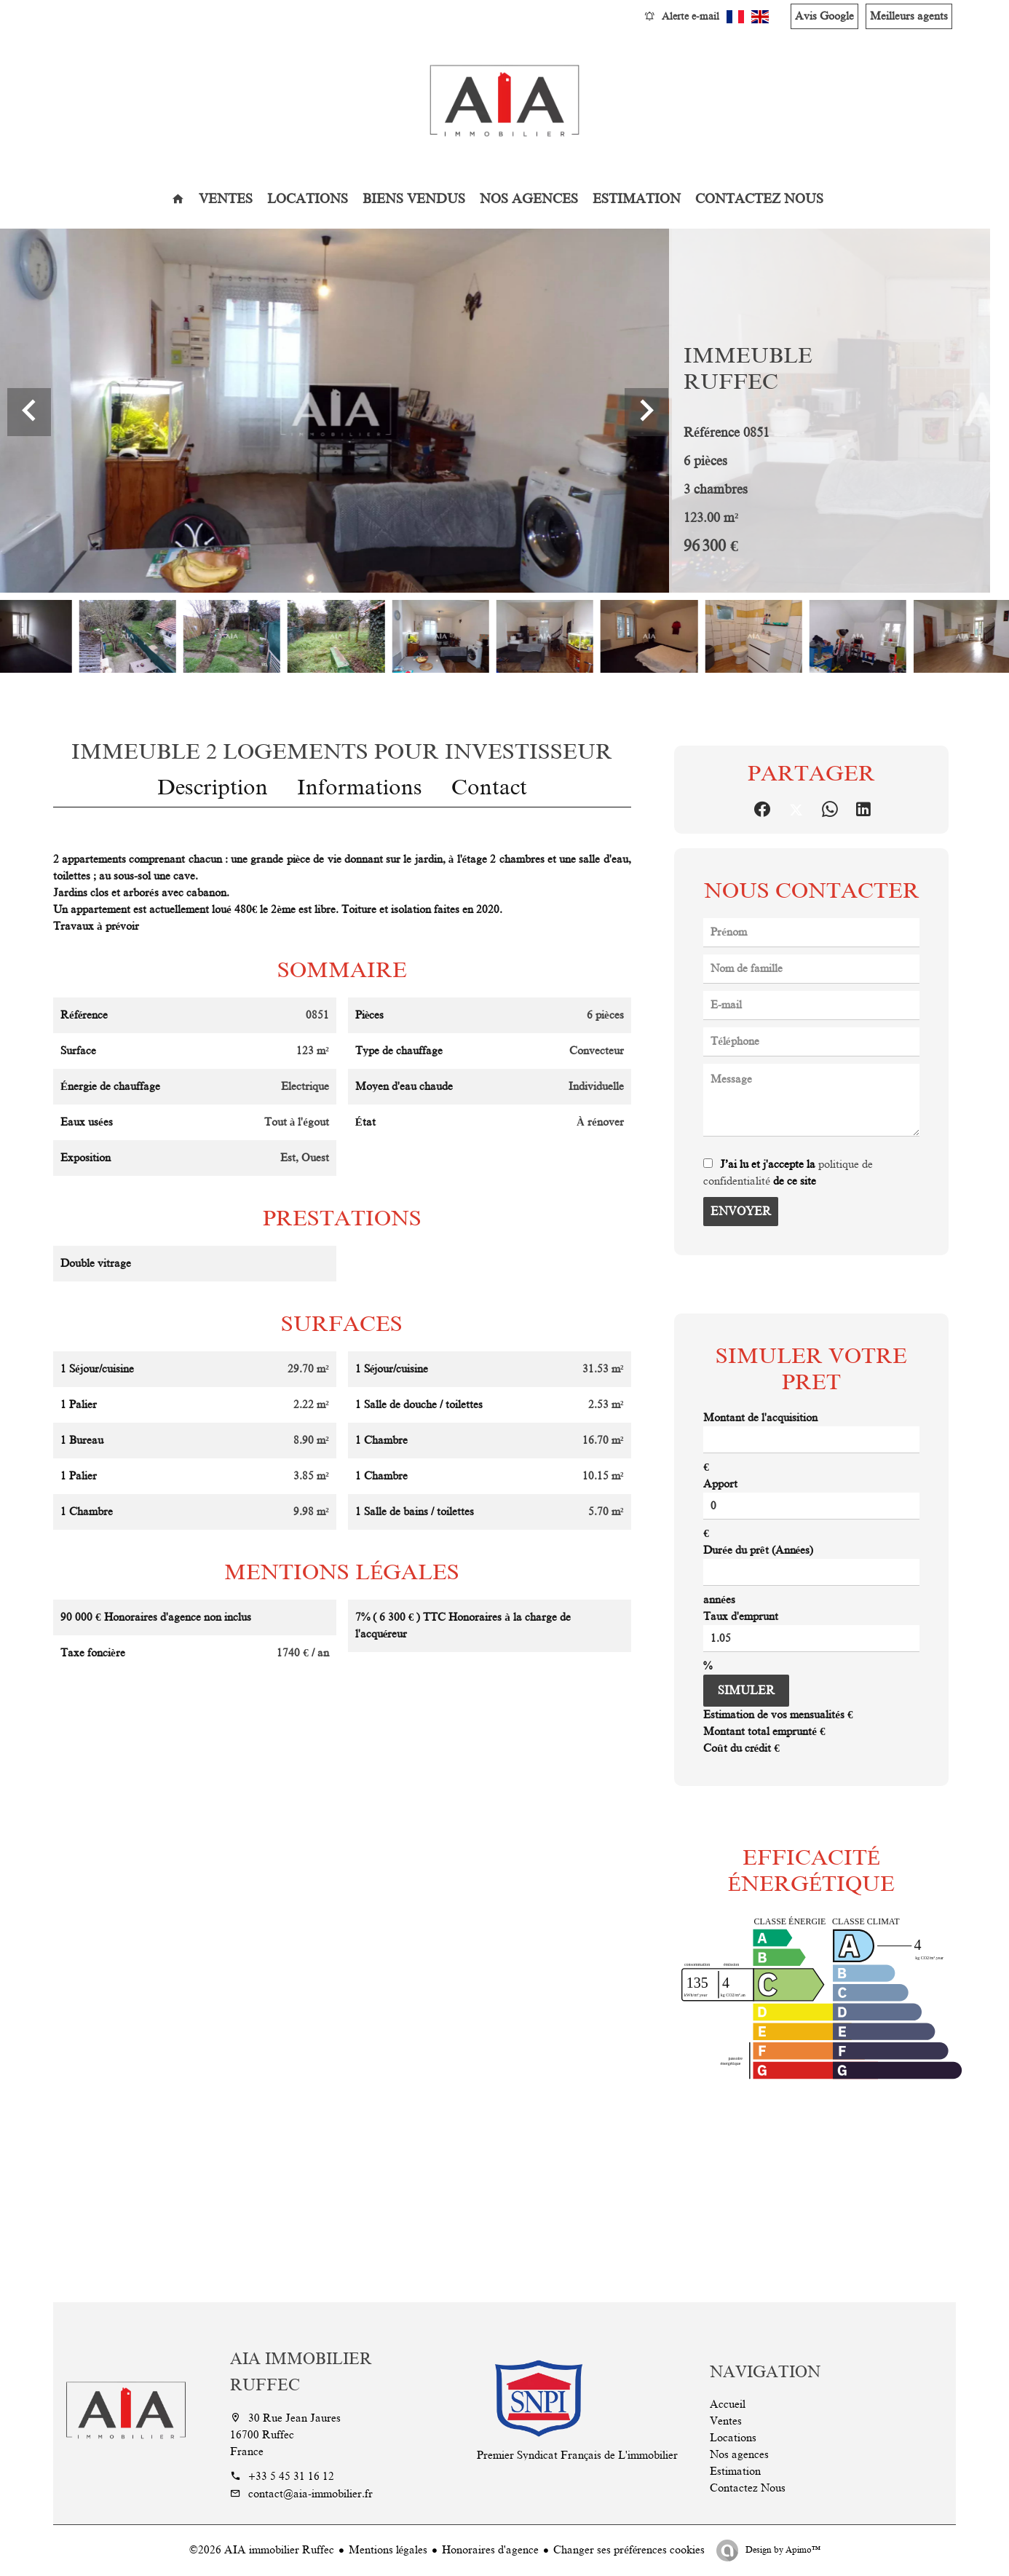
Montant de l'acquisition (760, 1417)
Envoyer (741, 1211)
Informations (359, 787)
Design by (781, 2550)
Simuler (746, 1690)
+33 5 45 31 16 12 (291, 2476)
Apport (720, 1484)
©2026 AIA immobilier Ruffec (261, 2550)
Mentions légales (388, 2550)
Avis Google (824, 16)
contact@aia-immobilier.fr (310, 2494)
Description (212, 787)
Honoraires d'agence (490, 2550)
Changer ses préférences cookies (629, 2550)
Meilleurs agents (909, 16)
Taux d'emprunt (740, 1616)
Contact (489, 787)
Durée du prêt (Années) (758, 1550)
